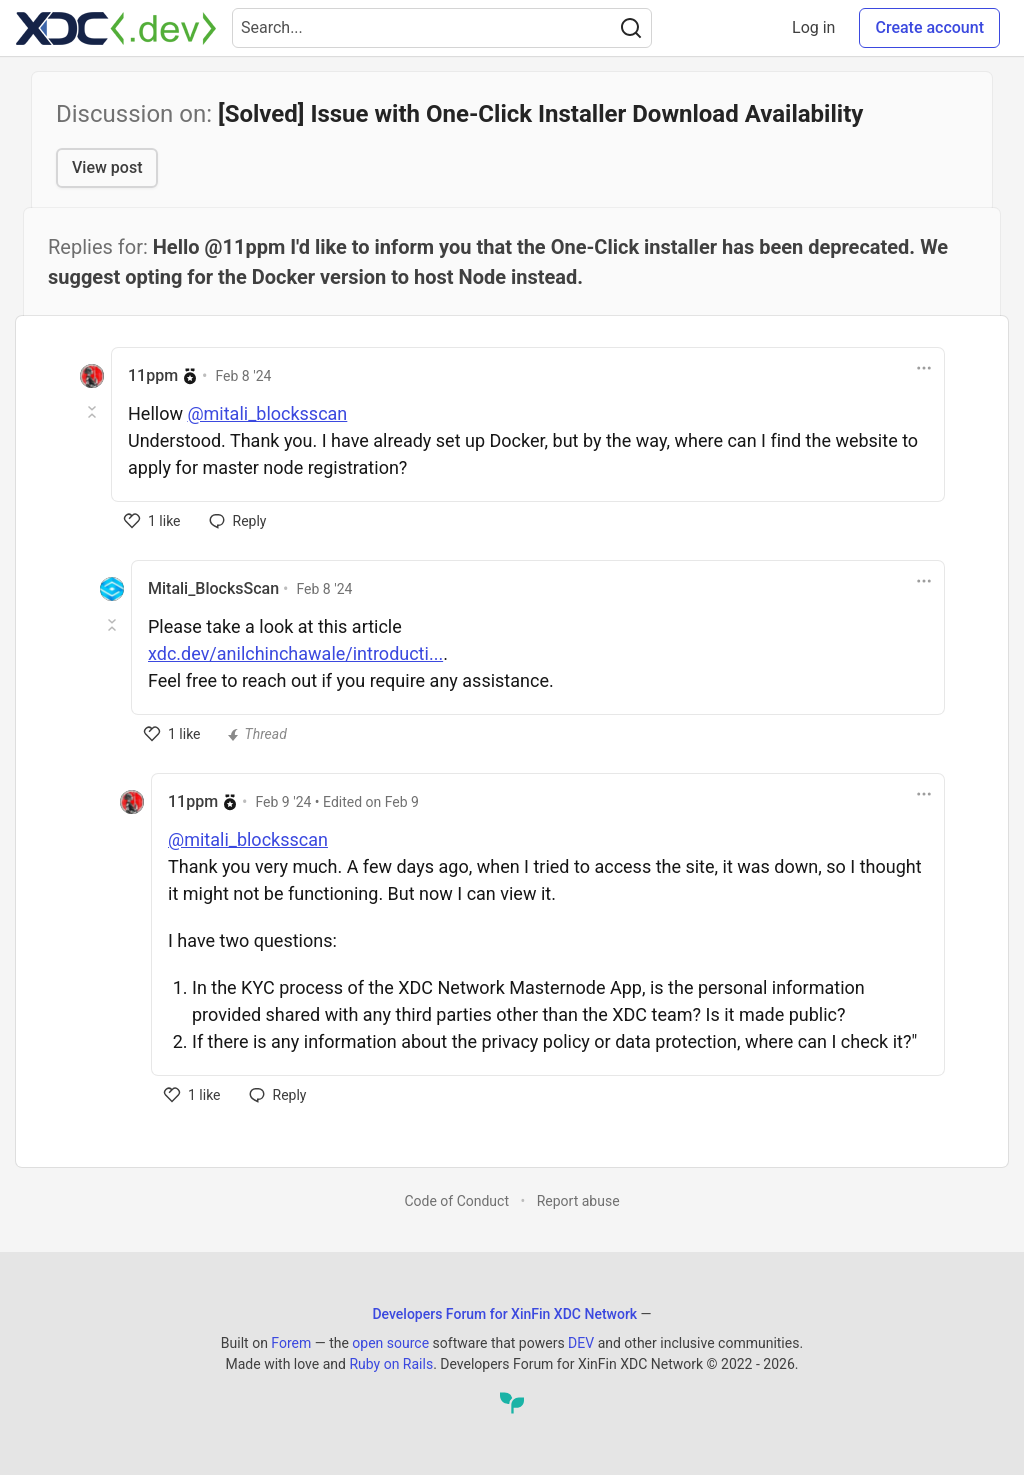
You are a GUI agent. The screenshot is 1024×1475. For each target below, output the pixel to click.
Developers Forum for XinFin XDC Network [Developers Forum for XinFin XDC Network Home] (504, 1314)
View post (107, 167)
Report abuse (578, 1201)
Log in (813, 27)
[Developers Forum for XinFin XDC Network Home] (116, 28)
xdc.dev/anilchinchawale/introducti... (295, 653)
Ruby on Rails (391, 1364)
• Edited (338, 802)
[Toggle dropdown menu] (924, 368)
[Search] (631, 28)
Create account (929, 27)
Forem (291, 1343)
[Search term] (442, 28)
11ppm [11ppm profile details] (153, 375)
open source (390, 1343)
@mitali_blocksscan (267, 413)
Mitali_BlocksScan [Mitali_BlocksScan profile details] (213, 588)
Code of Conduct (456, 1201)
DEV (581, 1343)
